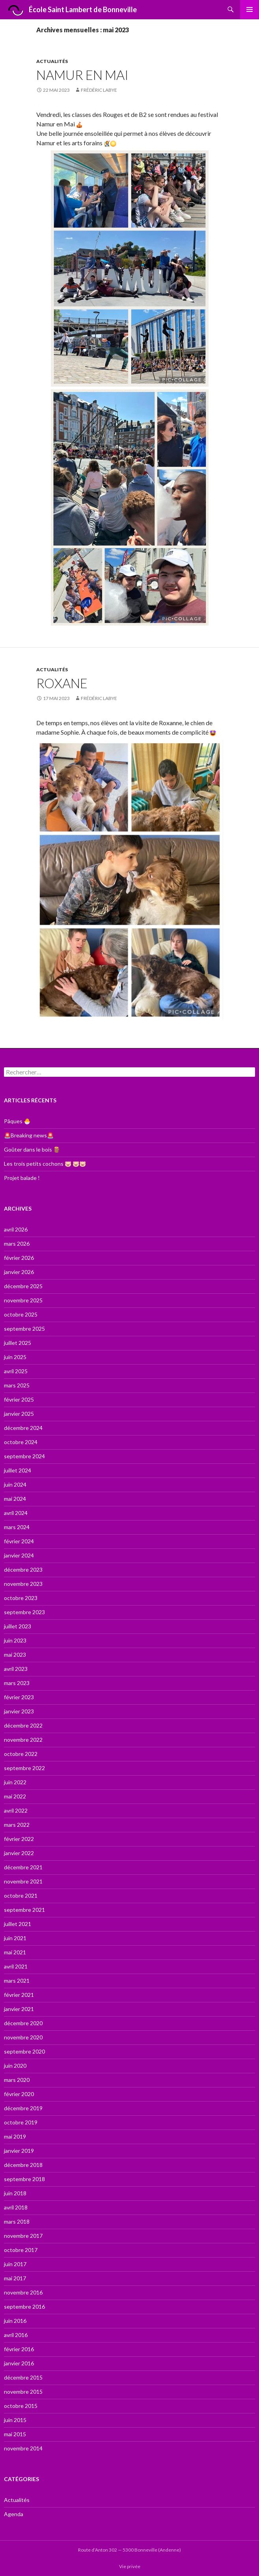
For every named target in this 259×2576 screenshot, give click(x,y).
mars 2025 (17, 1385)
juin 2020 (15, 2065)
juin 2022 (15, 1782)
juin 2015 (15, 2420)
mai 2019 (15, 2136)
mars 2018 (17, 2221)
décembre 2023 (23, 1569)
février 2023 (19, 1697)
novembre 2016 (23, 2292)
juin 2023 (15, 1640)
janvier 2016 (19, 2363)
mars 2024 (17, 1527)
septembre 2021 (24, 1909)
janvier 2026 (19, 1272)
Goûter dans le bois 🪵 (32, 1149)
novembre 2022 (23, 1739)
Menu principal (249, 9)
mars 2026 (17, 1243)
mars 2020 (17, 2079)
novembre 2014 (23, 2448)
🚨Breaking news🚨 (29, 1135)
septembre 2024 (24, 1456)
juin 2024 (15, 1484)
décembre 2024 (23, 1427)
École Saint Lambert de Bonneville (70, 10)
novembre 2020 (23, 2037)
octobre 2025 (20, 1314)
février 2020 (19, 2094)
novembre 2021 (23, 1881)
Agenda (13, 2514)
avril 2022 (16, 1810)
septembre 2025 (24, 1328)
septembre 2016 (24, 2306)
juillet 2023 (17, 1626)
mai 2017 (15, 2278)
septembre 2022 (24, 1768)
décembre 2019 (23, 2108)
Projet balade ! (22, 1177)
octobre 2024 (20, 1442)
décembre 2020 (23, 2023)
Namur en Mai (82, 75)
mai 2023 (15, 1654)
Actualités (52, 61)
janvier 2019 (19, 2150)
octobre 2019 (20, 2122)
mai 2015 (15, 2434)
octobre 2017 (20, 2249)
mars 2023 (17, 1683)
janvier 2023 (19, 1711)
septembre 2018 (24, 2179)
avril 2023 (16, 1668)
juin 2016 (15, 2320)
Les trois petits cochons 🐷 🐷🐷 (45, 1163)
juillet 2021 (17, 1923)
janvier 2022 (19, 1853)
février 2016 (19, 2349)
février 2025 (19, 1399)
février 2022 (19, 1838)
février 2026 (19, 1257)
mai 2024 (15, 1498)
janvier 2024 (19, 1555)
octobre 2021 (20, 1895)
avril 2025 (16, 1371)
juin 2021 (15, 1938)
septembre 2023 (24, 1612)
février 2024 (19, 1541)
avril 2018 (16, 2207)
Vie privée (129, 2566)
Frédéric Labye (99, 90)
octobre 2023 (20, 1597)
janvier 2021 (19, 2009)
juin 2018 (15, 2193)
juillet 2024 (17, 1470)
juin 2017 (15, 2264)
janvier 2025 (19, 1413)
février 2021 (19, 1994)
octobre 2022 (20, 1753)
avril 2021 (16, 1966)
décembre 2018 (23, 2164)
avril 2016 (16, 2335)
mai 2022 (15, 1796)
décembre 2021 (23, 1867)
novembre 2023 (23, 1583)
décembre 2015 (23, 2377)
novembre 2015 (23, 2391)
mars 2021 (17, 1980)
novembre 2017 (23, 2235)
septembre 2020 (24, 2051)
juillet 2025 (17, 1342)
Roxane (62, 683)
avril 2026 (16, 1229)
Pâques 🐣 (17, 1121)
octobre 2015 (20, 2405)
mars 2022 (17, 1824)
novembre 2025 (23, 1300)
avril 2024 (16, 1512)
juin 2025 (15, 1357)
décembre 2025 (23, 1286)
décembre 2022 (23, 1725)
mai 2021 (15, 1952)
